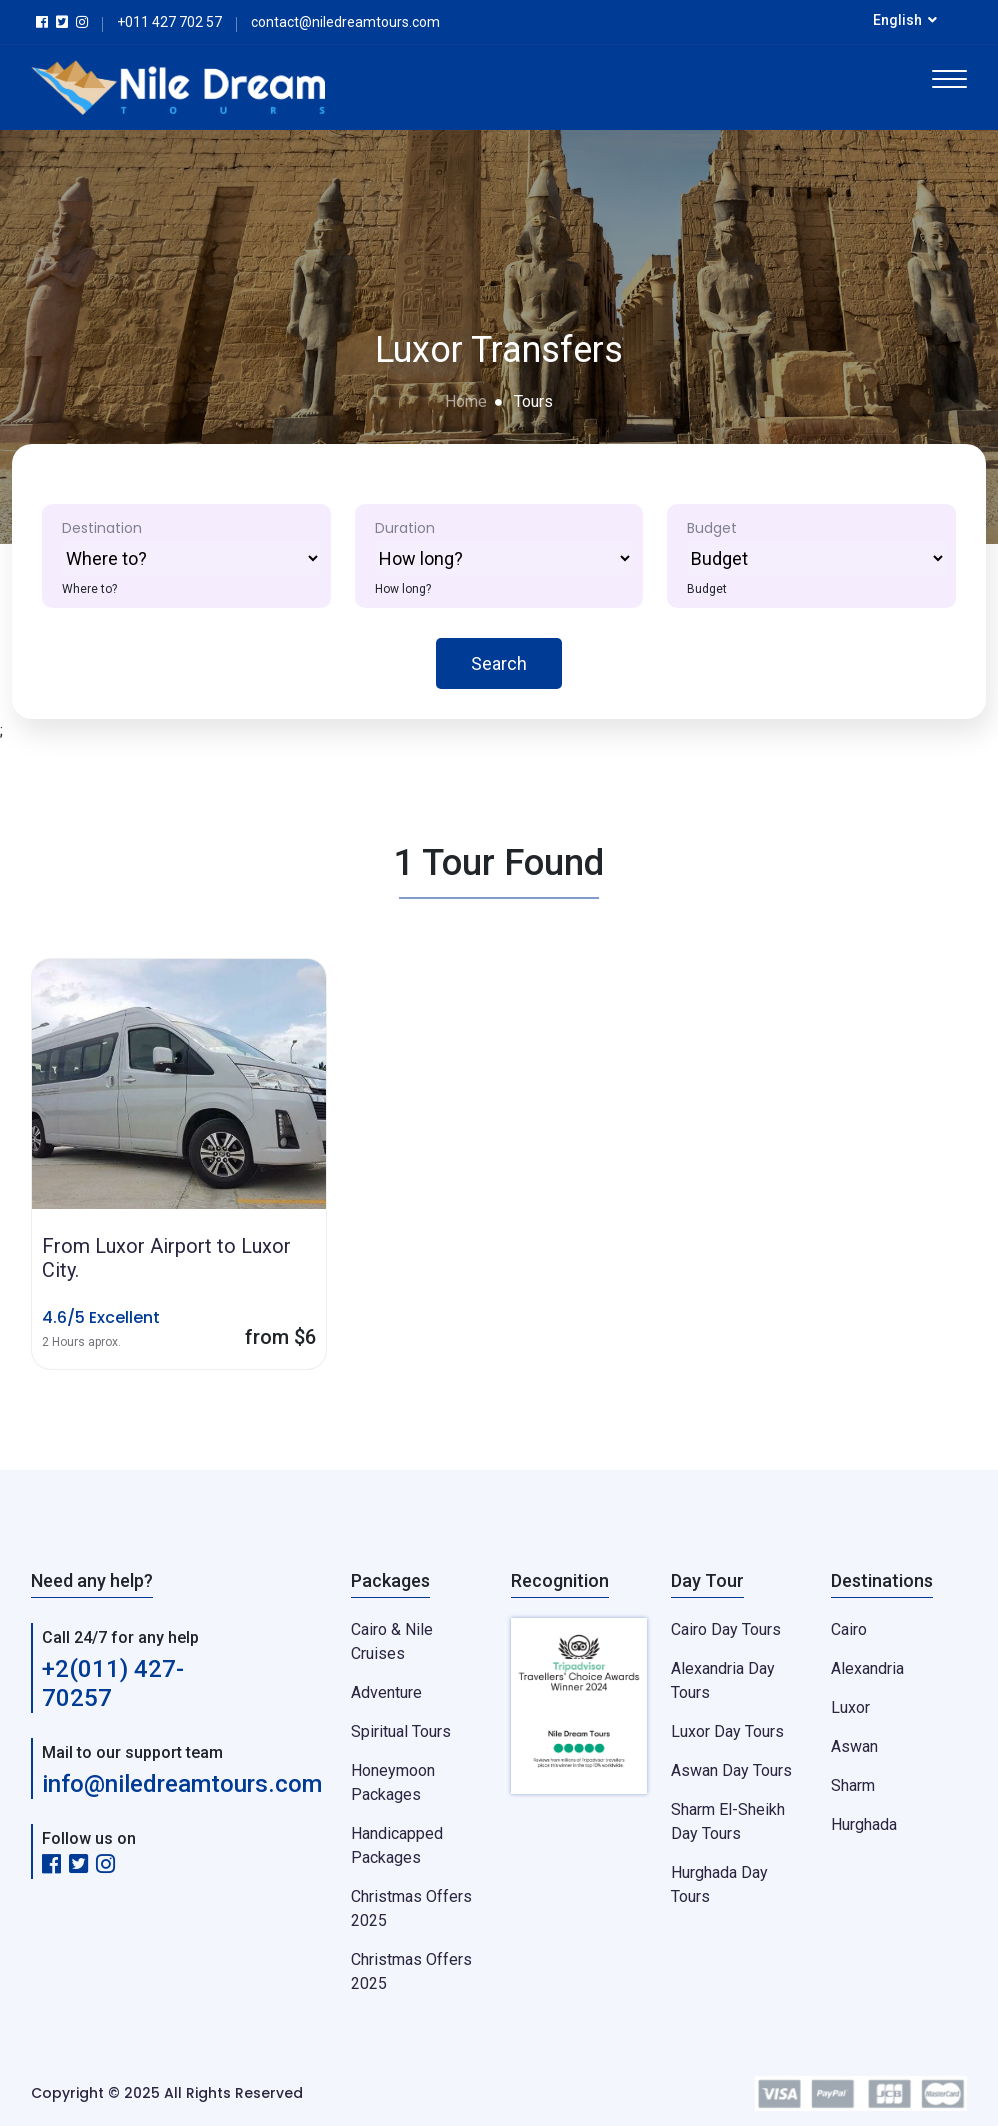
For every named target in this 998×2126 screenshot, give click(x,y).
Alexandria (867, 1668)
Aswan (854, 1746)
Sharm (853, 1785)
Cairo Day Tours (726, 1629)
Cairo (849, 1629)
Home (466, 401)
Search (499, 663)
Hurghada (864, 1824)
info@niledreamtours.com (182, 1784)
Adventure (386, 1692)
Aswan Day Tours (731, 1770)
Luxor (850, 1707)
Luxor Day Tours (727, 1731)
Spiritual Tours (401, 1731)
